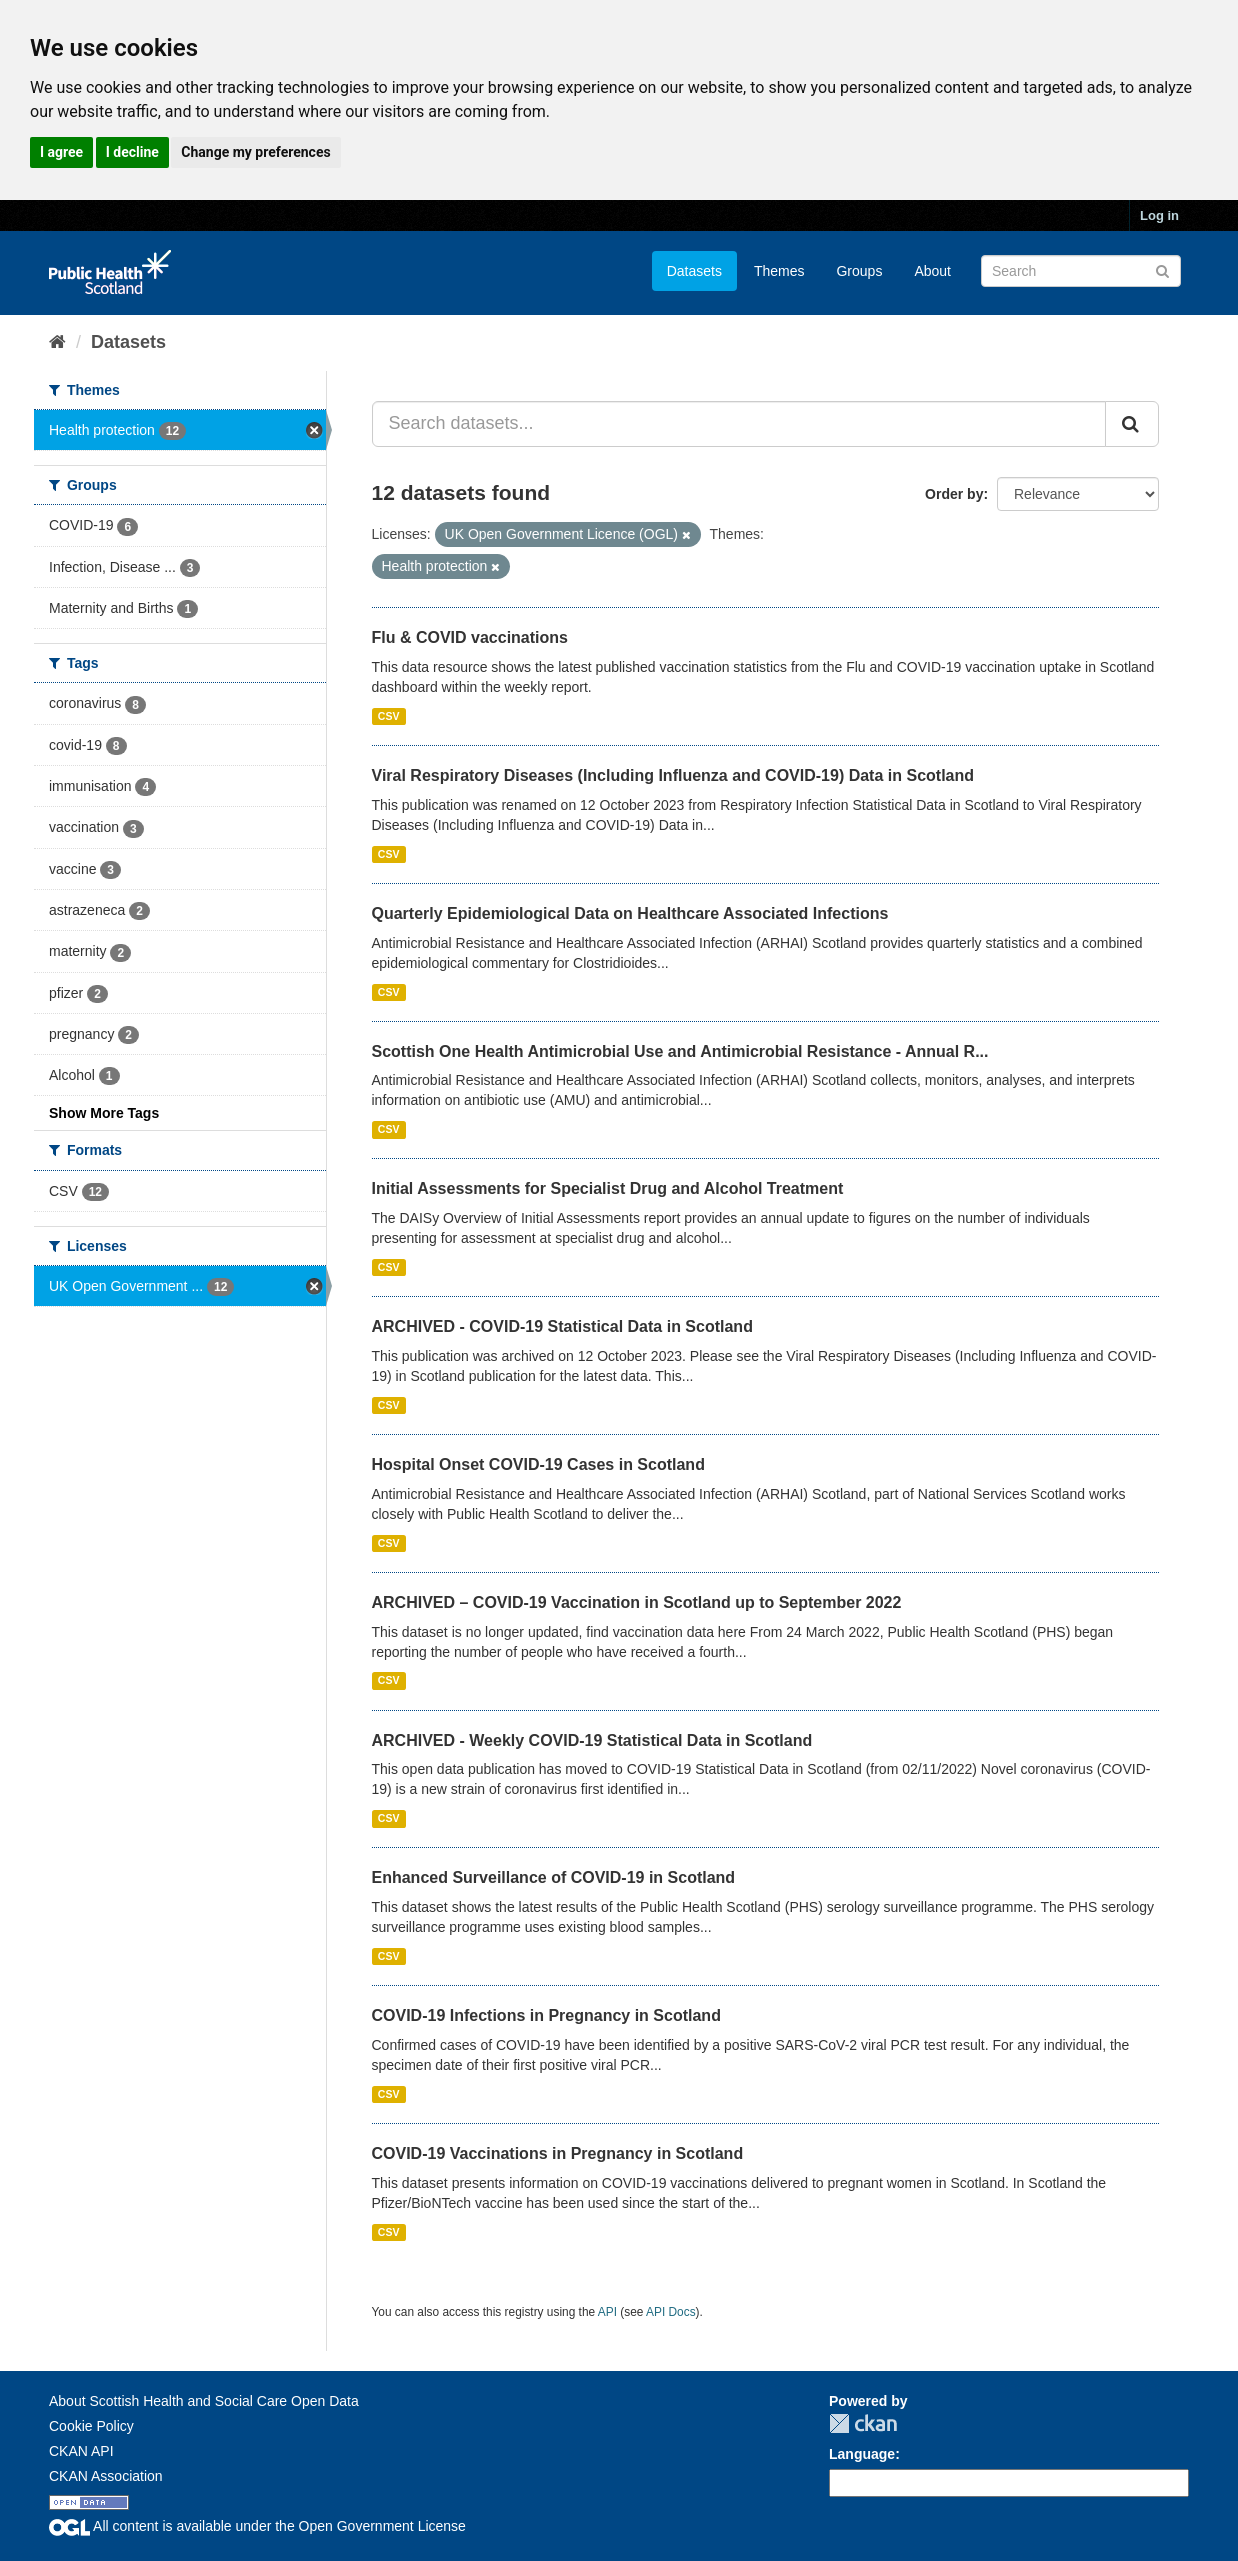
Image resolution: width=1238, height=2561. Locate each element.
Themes (779, 271)
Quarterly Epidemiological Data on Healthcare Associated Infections (630, 913)
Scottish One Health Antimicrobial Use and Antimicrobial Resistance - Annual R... (680, 1051)
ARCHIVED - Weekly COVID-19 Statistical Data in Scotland (592, 1740)
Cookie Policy (91, 2426)
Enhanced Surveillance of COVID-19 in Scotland (554, 1877)
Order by (954, 494)
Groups (859, 271)
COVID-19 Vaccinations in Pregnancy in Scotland (558, 2153)
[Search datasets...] (739, 424)
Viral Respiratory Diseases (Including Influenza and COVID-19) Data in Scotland (673, 775)
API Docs (671, 2312)
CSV (389, 716)
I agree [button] (61, 152)
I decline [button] (132, 152)
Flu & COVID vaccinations (470, 637)
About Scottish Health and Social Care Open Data (204, 2401)
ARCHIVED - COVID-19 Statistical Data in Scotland (562, 1326)
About (932, 271)
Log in (1159, 215)
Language (862, 2454)
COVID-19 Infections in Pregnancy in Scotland (546, 2015)
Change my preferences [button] (255, 152)
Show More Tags (104, 1113)
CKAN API (81, 2451)
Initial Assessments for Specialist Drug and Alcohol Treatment (608, 1188)
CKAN (863, 2423)
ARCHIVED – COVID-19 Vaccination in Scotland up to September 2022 (637, 1602)
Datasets (694, 271)
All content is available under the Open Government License (257, 2526)
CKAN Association (106, 2476)
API (607, 2312)
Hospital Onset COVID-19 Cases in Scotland (538, 1464)
